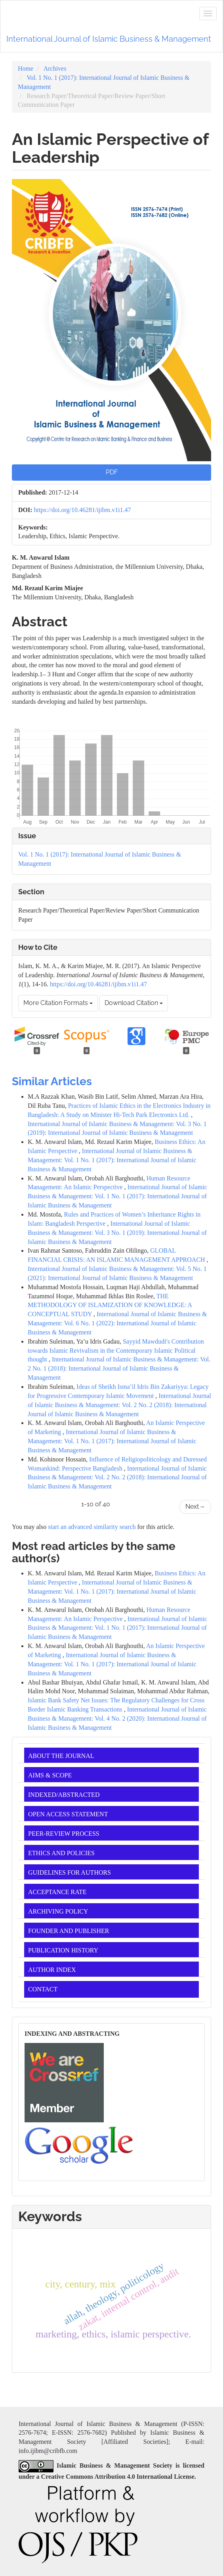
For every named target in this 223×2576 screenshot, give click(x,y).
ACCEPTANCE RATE (57, 1892)
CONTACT (42, 1989)
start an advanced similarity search (91, 1526)
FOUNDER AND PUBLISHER (68, 1930)
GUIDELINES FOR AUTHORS (69, 1872)
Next (195, 1506)
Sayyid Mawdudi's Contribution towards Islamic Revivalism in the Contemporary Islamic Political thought (116, 1350)
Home (25, 68)
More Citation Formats (58, 1003)
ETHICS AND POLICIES (61, 1853)
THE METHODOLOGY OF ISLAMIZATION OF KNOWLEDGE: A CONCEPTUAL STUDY (110, 1305)
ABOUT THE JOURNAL (61, 1755)
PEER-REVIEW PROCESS (63, 1833)
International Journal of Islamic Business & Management (108, 39)
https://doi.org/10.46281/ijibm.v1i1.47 (82, 509)
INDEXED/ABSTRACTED (63, 1794)
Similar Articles (52, 1081)
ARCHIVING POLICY (58, 1911)
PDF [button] (112, 472)
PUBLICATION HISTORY (63, 1950)
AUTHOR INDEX (52, 1969)
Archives (55, 68)
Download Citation (134, 1003)
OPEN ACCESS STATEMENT (68, 1814)
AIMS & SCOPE (50, 1775)
